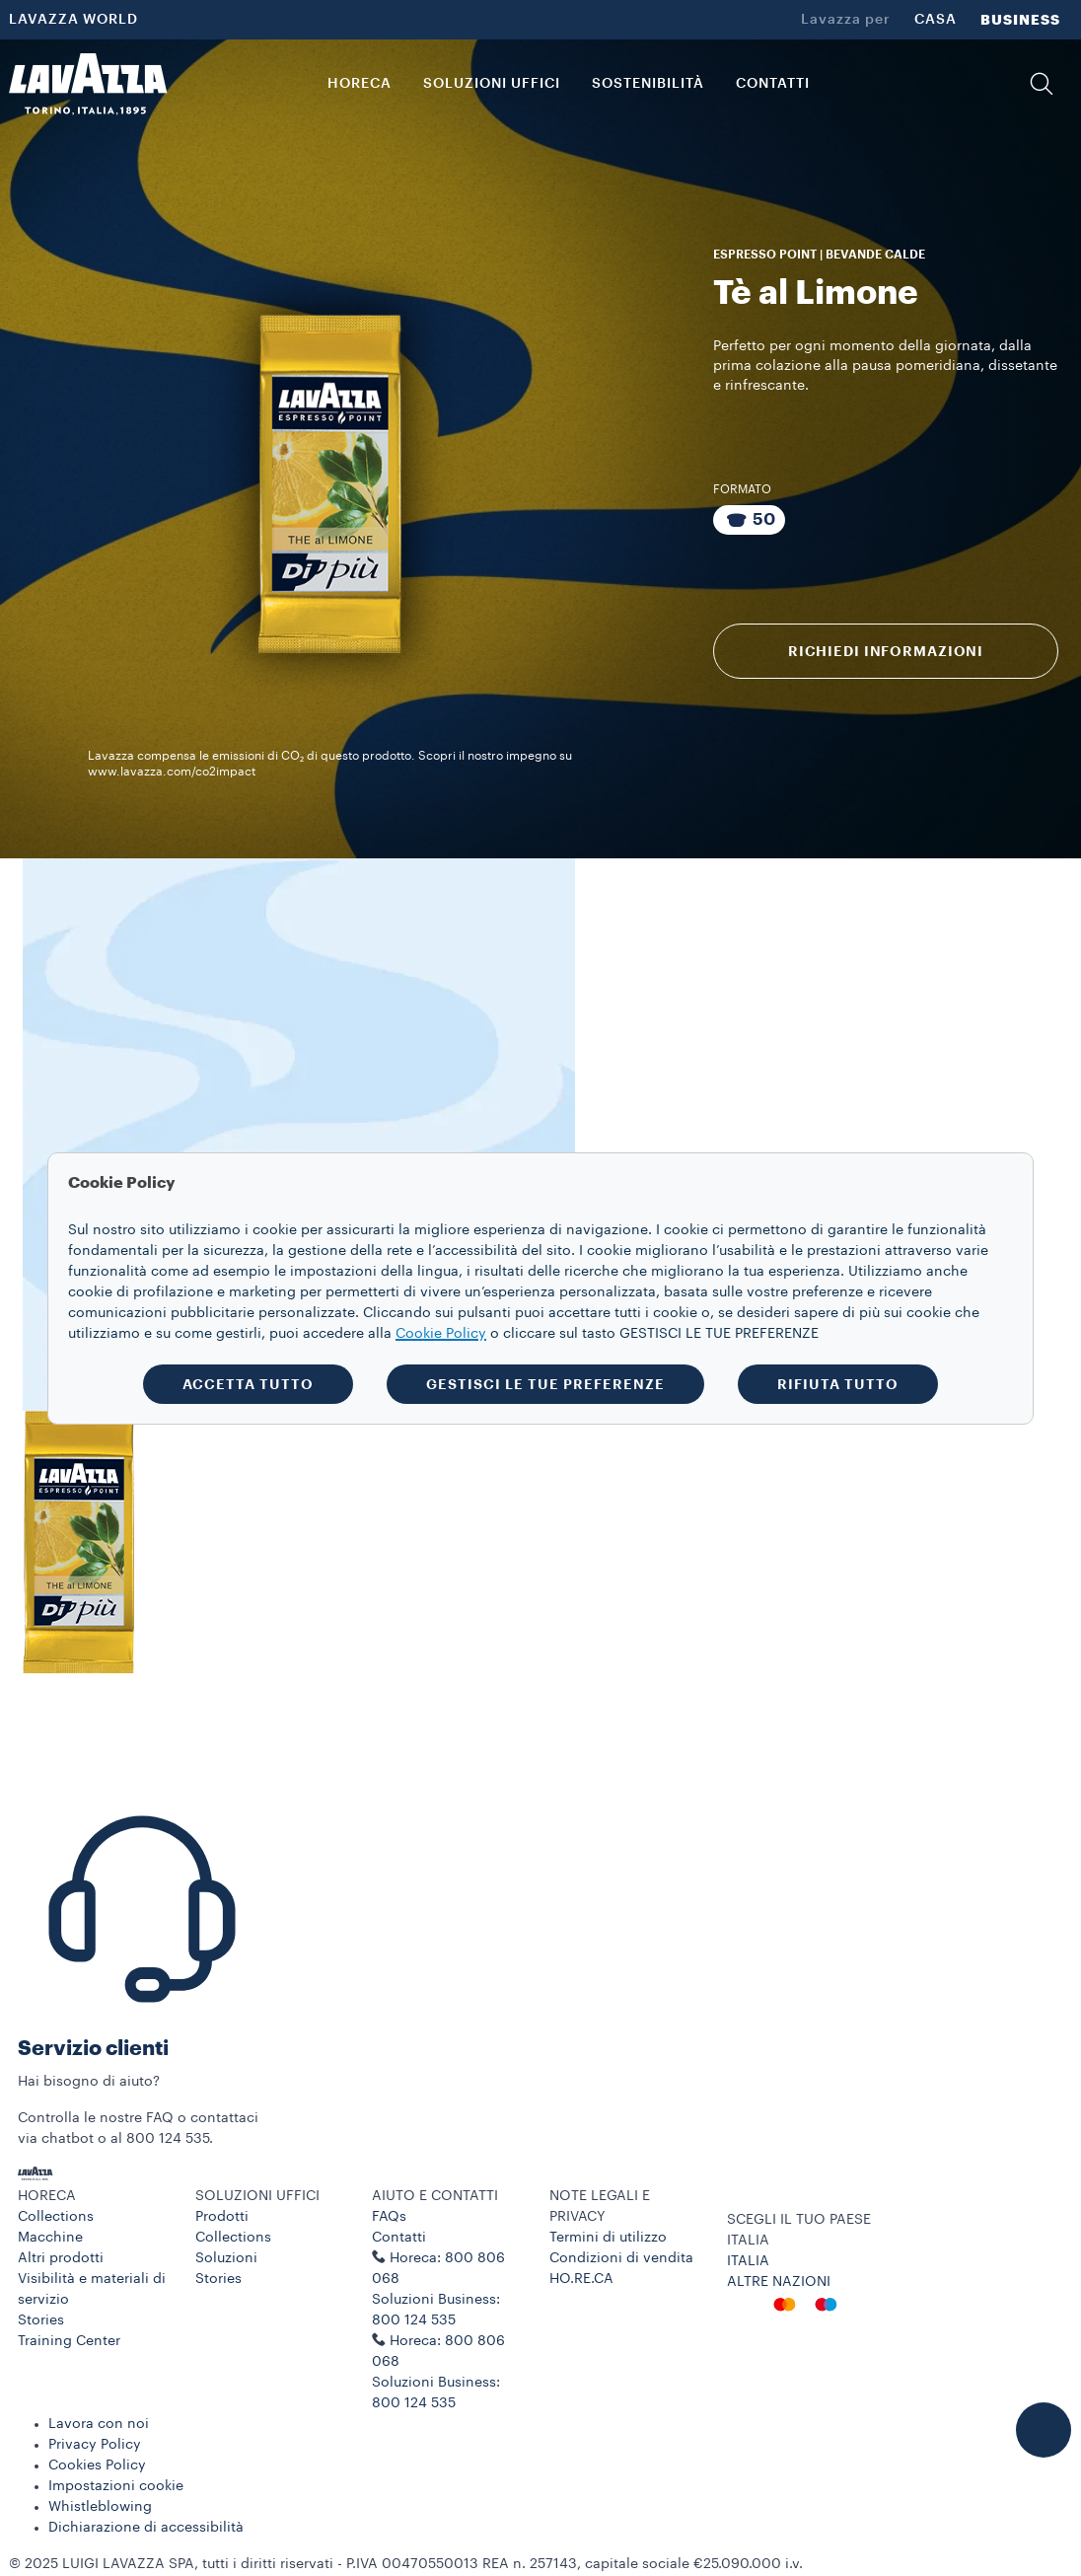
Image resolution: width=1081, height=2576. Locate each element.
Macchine (50, 2238)
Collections (56, 2217)
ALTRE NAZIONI (778, 2282)
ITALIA (748, 2261)
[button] (1041, 84)
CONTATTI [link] (773, 84)
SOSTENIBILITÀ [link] (648, 84)
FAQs (389, 2217)
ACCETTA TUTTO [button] (248, 1384)
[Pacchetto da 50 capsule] (749, 520)
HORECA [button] (359, 84)
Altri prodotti (61, 2258)
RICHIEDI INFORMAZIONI (885, 651)
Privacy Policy (94, 2445)
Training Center (69, 2341)
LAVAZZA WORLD (73, 20)
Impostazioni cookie (115, 2486)
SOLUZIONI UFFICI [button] (491, 84)
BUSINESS (1020, 20)
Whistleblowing (100, 2507)
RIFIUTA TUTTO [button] (838, 1384)
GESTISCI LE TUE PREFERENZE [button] (545, 1384)
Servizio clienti (93, 2048)
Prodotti (222, 2217)
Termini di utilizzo (608, 2238)
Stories (41, 2320)
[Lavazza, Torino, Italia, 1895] (88, 83)
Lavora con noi (98, 2424)
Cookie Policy (441, 1334)
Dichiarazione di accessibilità (146, 2528)
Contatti (399, 2238)
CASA (935, 20)
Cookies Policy (97, 2465)
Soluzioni (226, 2258)
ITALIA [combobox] (748, 2240)
